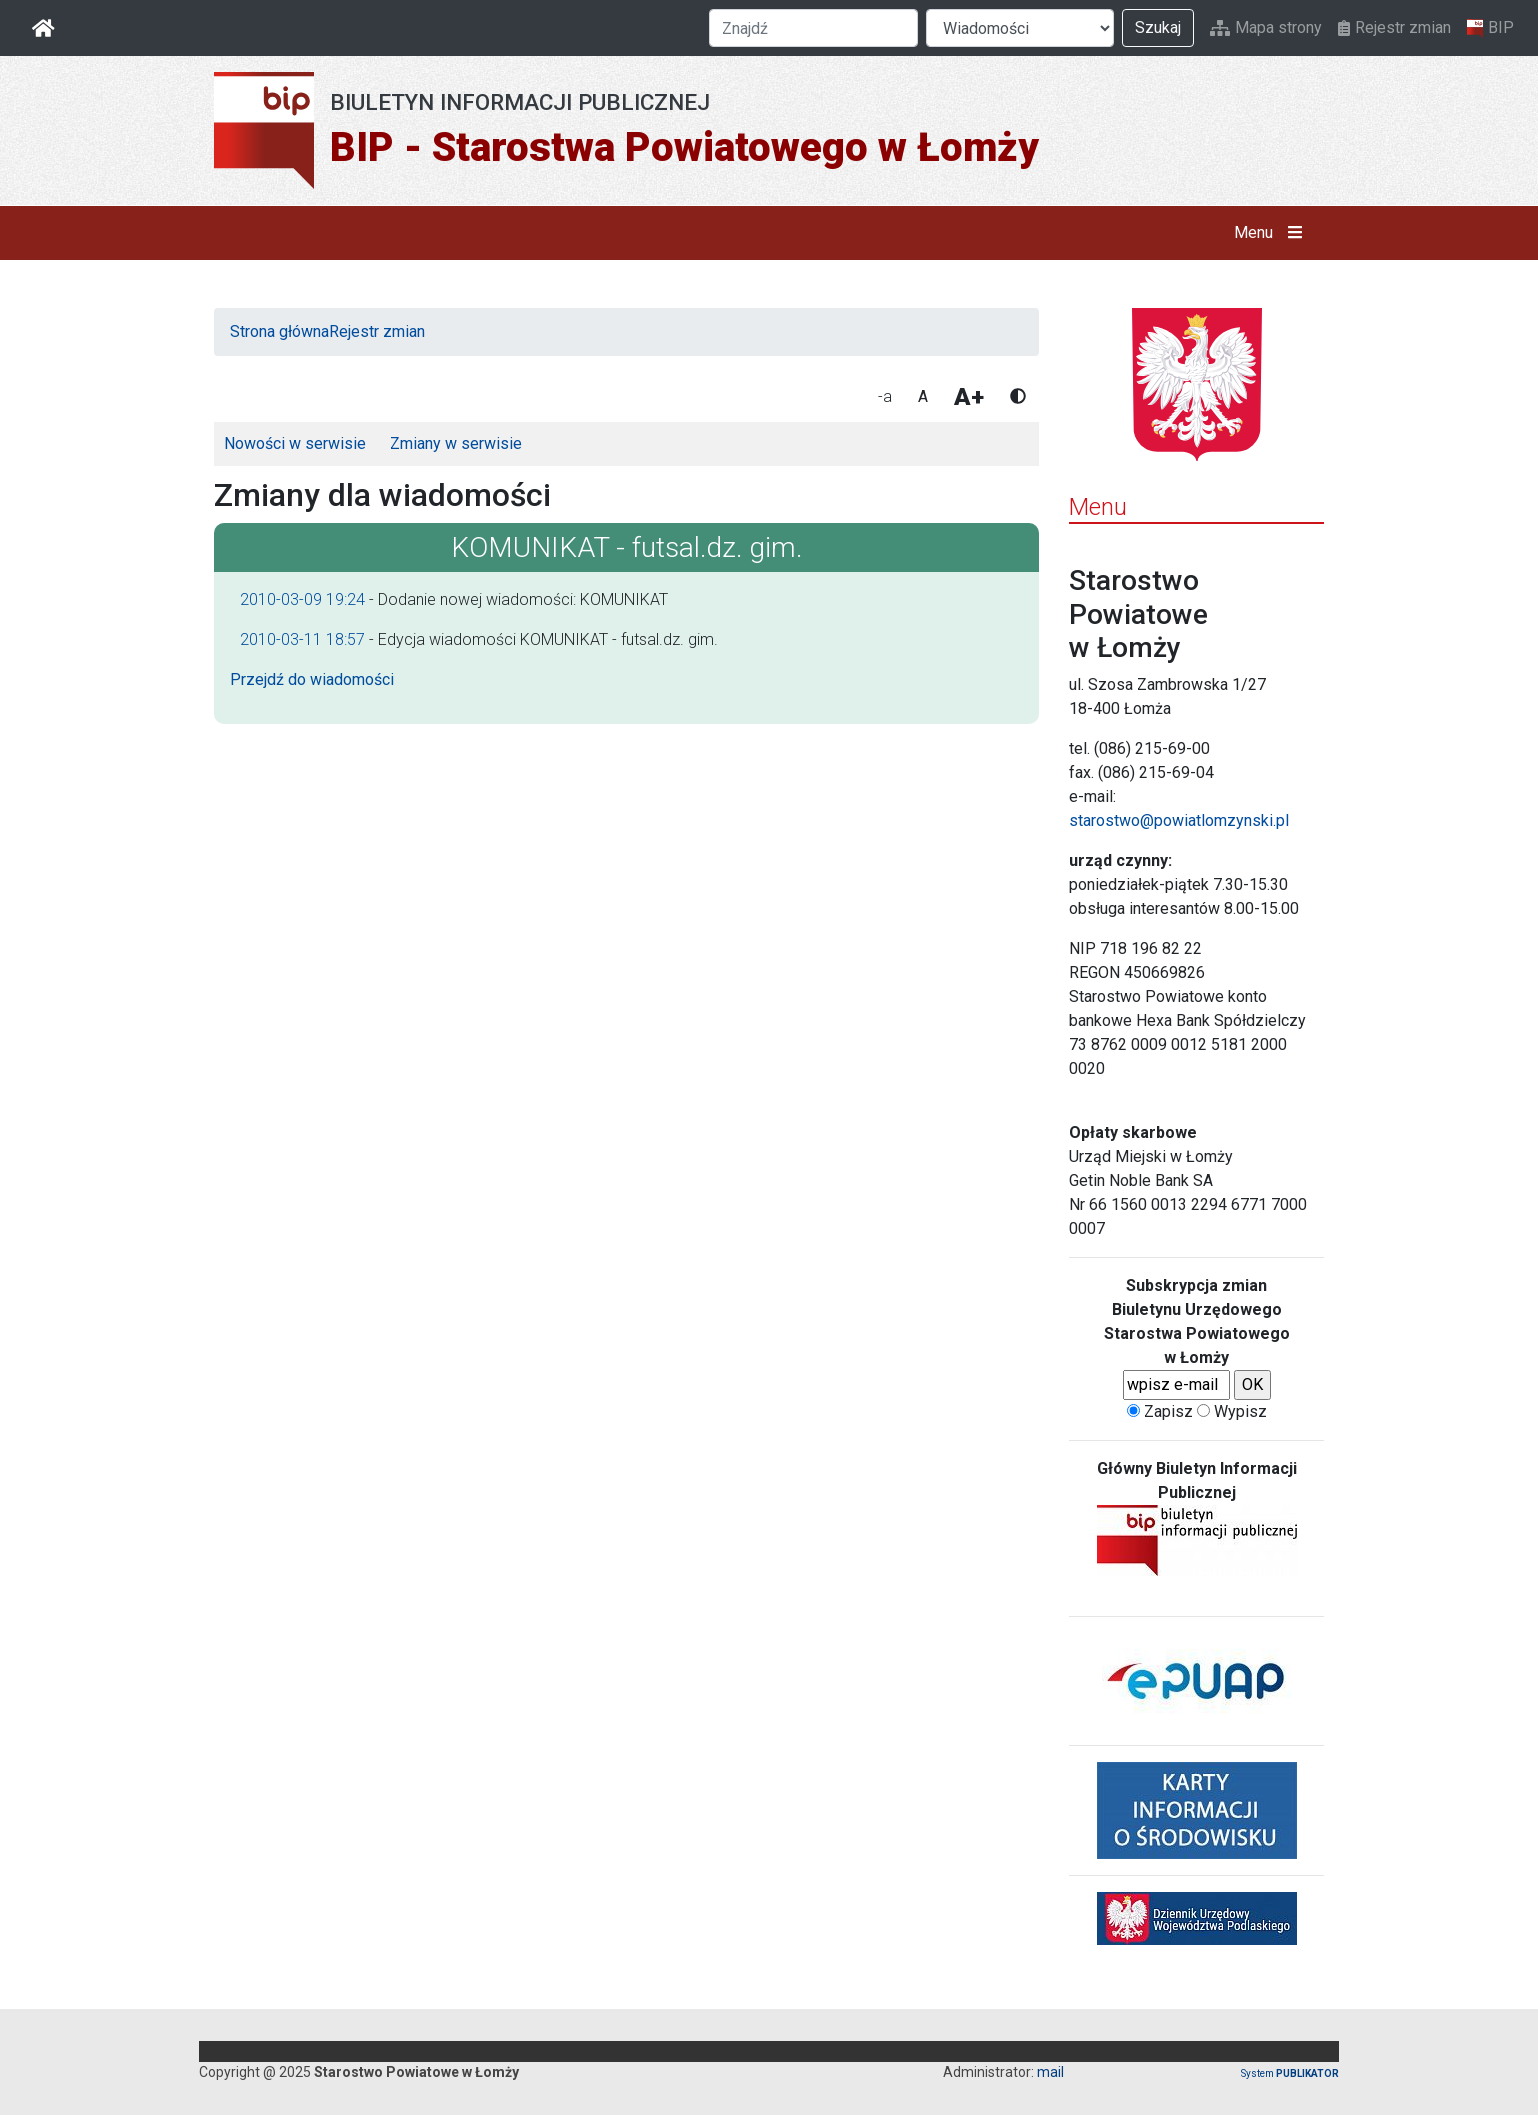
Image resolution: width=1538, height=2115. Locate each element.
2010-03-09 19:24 (302, 599)
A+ (969, 397)
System (1290, 2073)
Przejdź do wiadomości (312, 679)
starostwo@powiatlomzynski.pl (1179, 820)
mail (1050, 2072)
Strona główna (279, 331)
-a (885, 396)
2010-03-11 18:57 (302, 639)
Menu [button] (1272, 233)
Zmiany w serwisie (456, 443)
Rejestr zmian (1394, 27)
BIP (1490, 28)
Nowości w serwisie (295, 443)
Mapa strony (1266, 27)
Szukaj (1158, 27)
